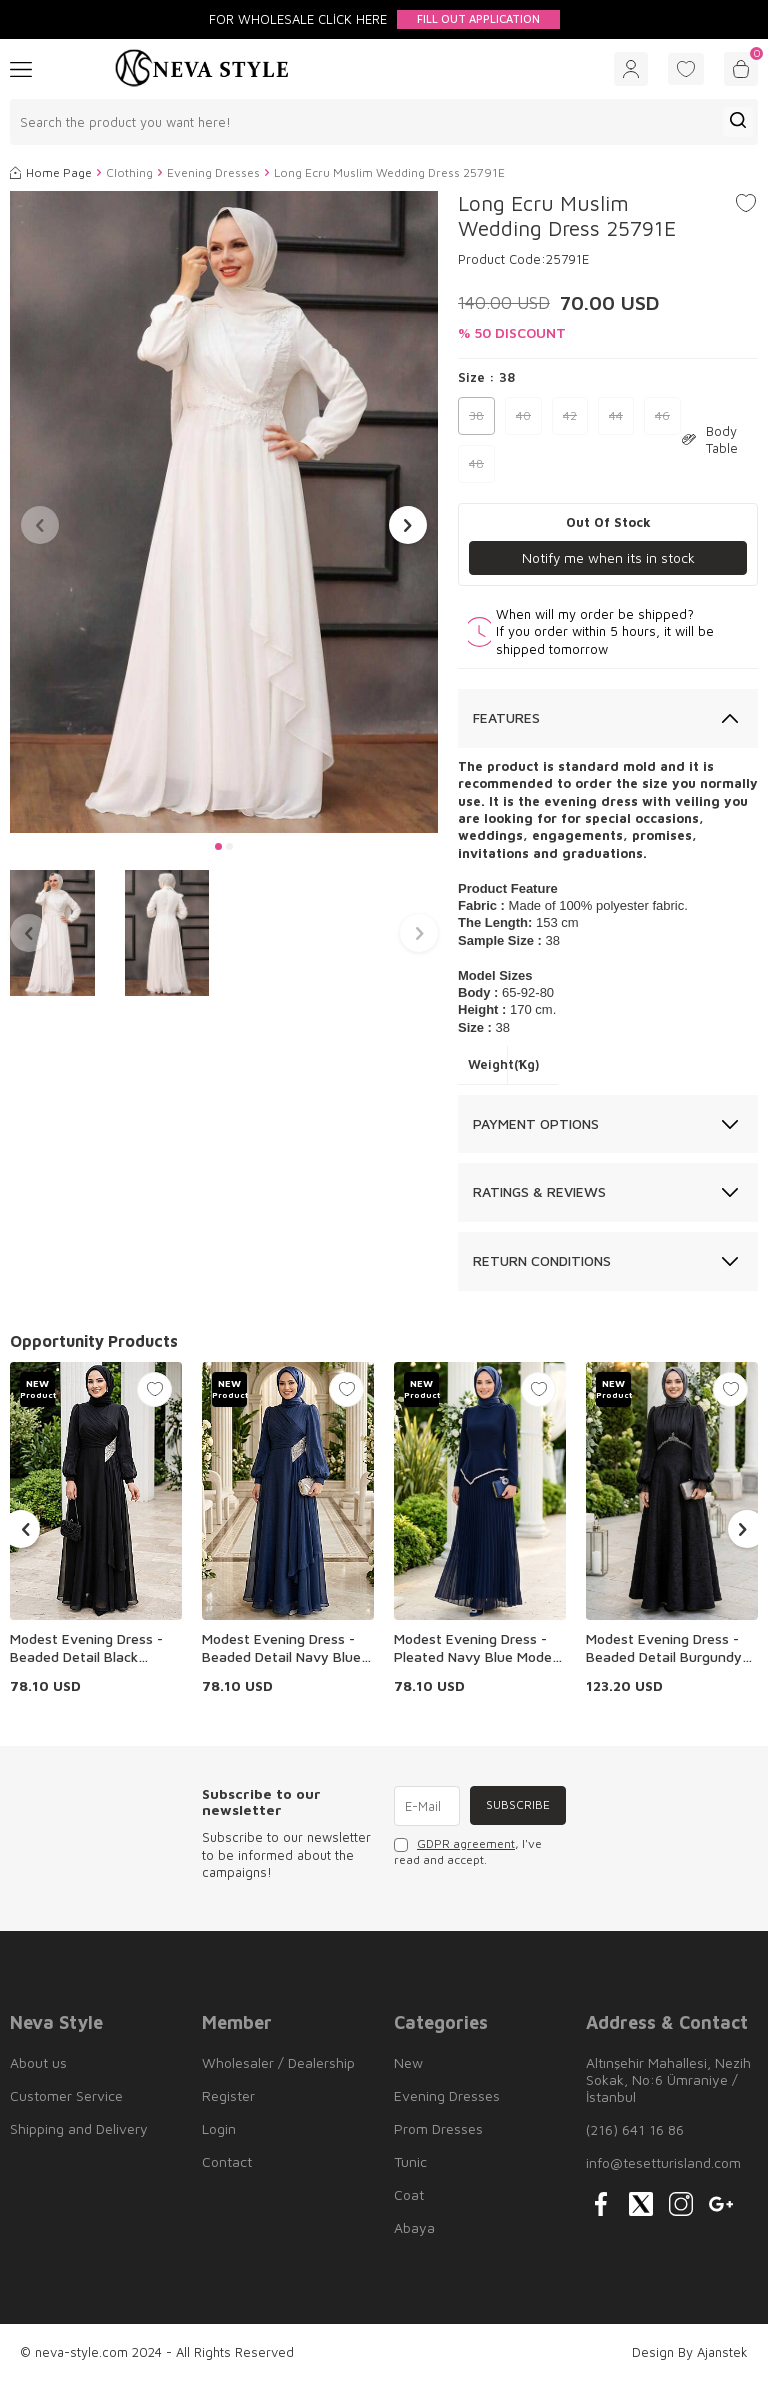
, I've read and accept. (468, 1851)
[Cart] (741, 69)
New (408, 2062)
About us (38, 2062)
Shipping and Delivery (79, 2128)
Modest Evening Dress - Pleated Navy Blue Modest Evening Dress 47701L (479, 1648)
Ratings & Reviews (539, 1192)
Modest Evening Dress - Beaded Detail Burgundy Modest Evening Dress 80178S (664, 1648)
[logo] (202, 69)
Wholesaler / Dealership (278, 2062)
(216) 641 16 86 (635, 2129)
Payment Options (536, 1123)
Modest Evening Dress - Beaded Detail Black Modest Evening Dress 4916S (86, 1648)
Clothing (129, 172)
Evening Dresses (213, 172)
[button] (218, 846)
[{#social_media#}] (601, 2204)
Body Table (710, 439)
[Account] (631, 69)
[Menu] (21, 68)
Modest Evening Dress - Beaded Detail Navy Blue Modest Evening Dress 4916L (281, 1648)
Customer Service (66, 2095)
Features (506, 717)
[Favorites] (686, 69)
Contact (227, 2161)
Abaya (414, 2227)
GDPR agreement (466, 1843)
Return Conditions (542, 1260)
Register (228, 2095)
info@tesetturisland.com (663, 2162)
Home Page (51, 172)
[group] (224, 512)
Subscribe (517, 1805)
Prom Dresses (438, 2128)
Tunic (410, 2161)
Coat (409, 2194)
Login (219, 2128)
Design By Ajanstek (690, 2352)
